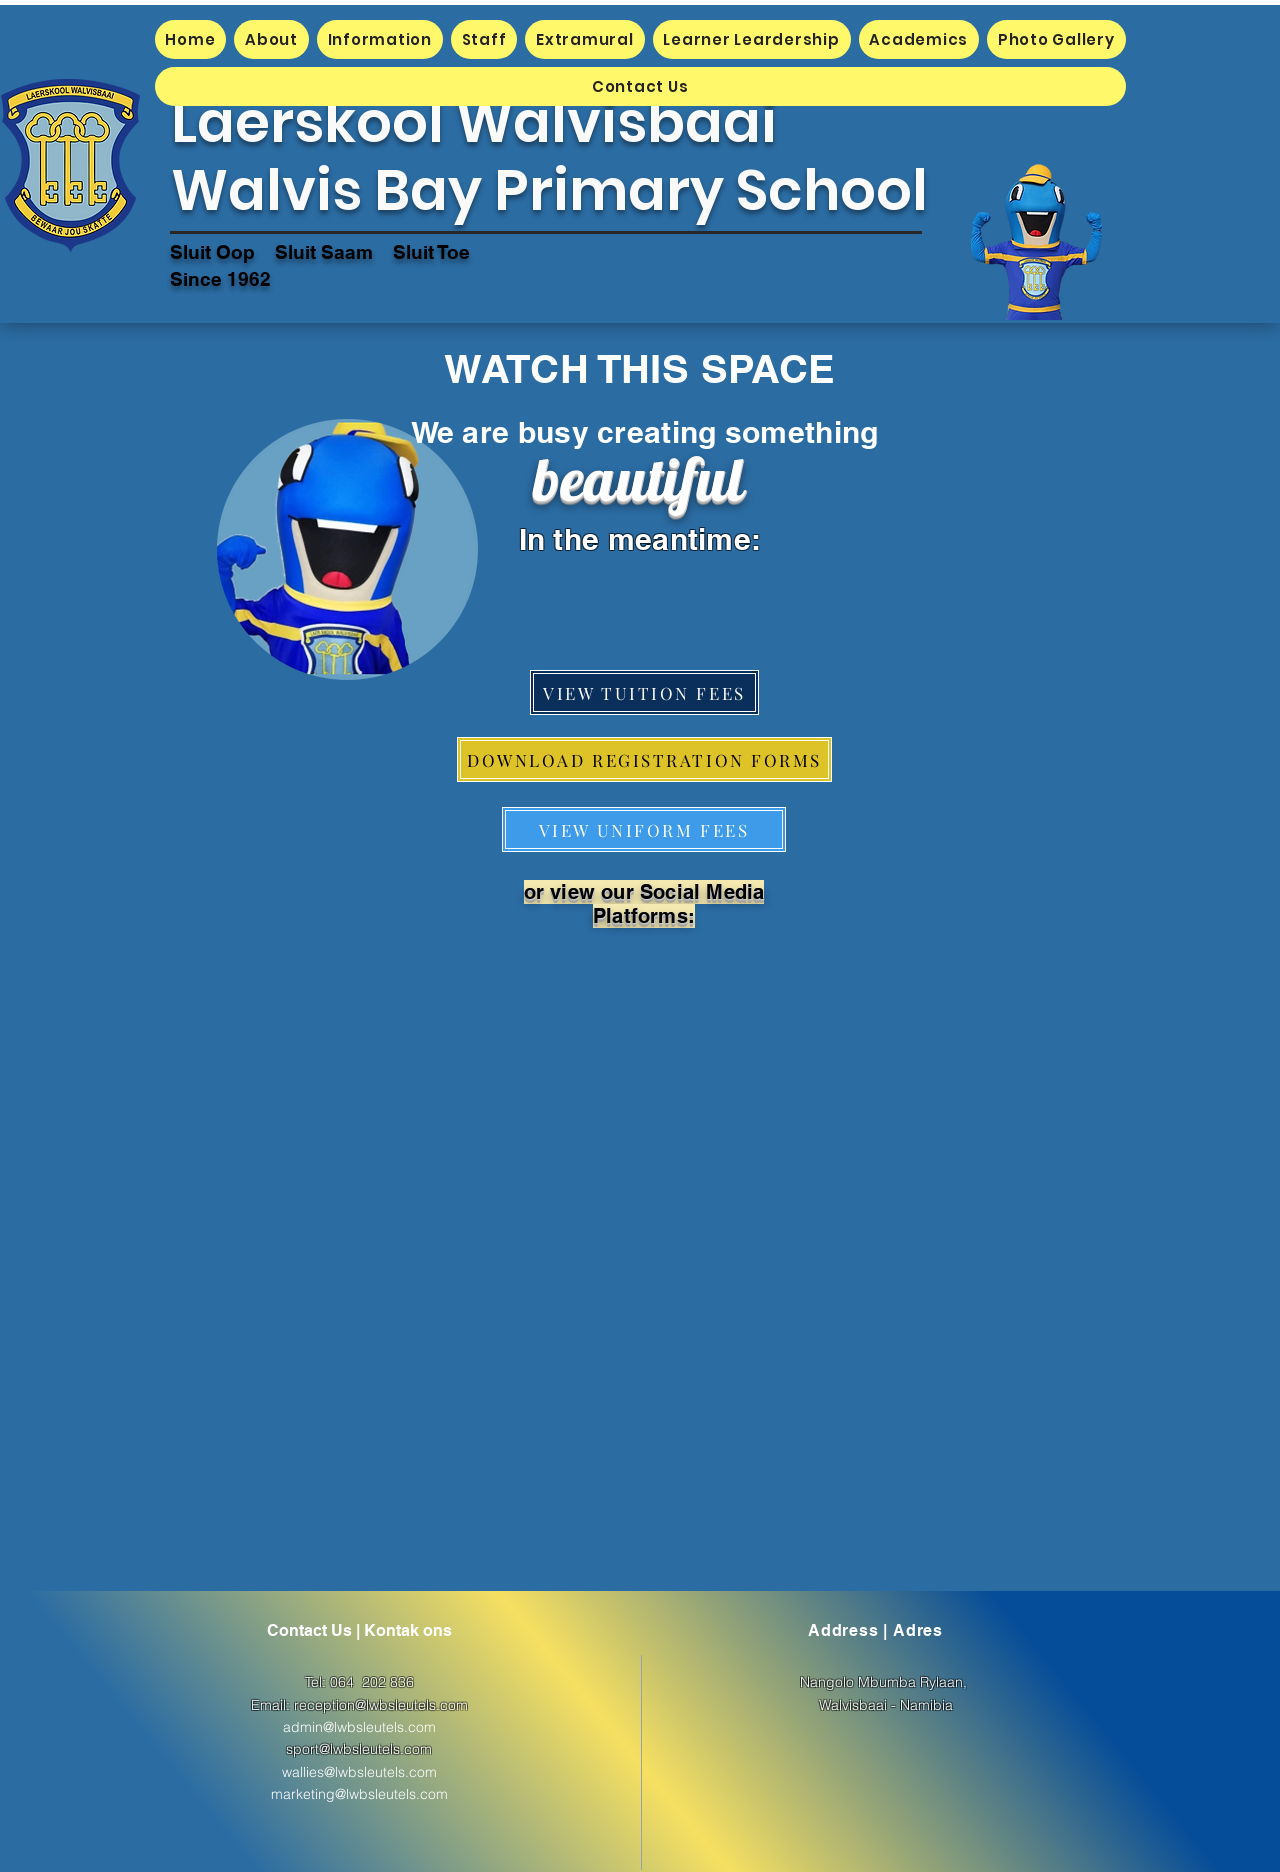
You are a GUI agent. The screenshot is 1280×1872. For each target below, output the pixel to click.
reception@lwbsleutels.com (381, 1705)
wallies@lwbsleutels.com (359, 1772)
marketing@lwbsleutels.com (359, 1794)
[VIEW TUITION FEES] (644, 692)
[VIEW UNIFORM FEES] (644, 829)
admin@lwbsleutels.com (359, 1727)
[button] (271, 39)
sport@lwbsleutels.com (359, 1749)
